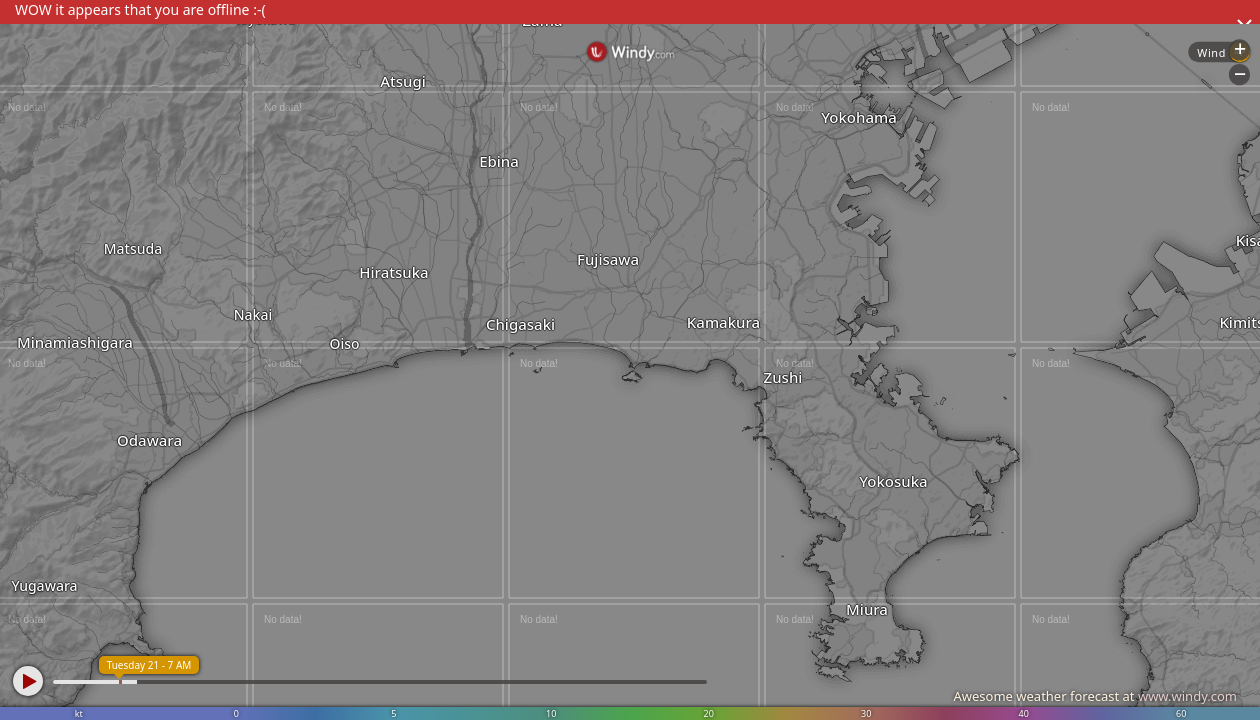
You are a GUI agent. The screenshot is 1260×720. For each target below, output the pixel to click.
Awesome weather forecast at (1095, 696)
